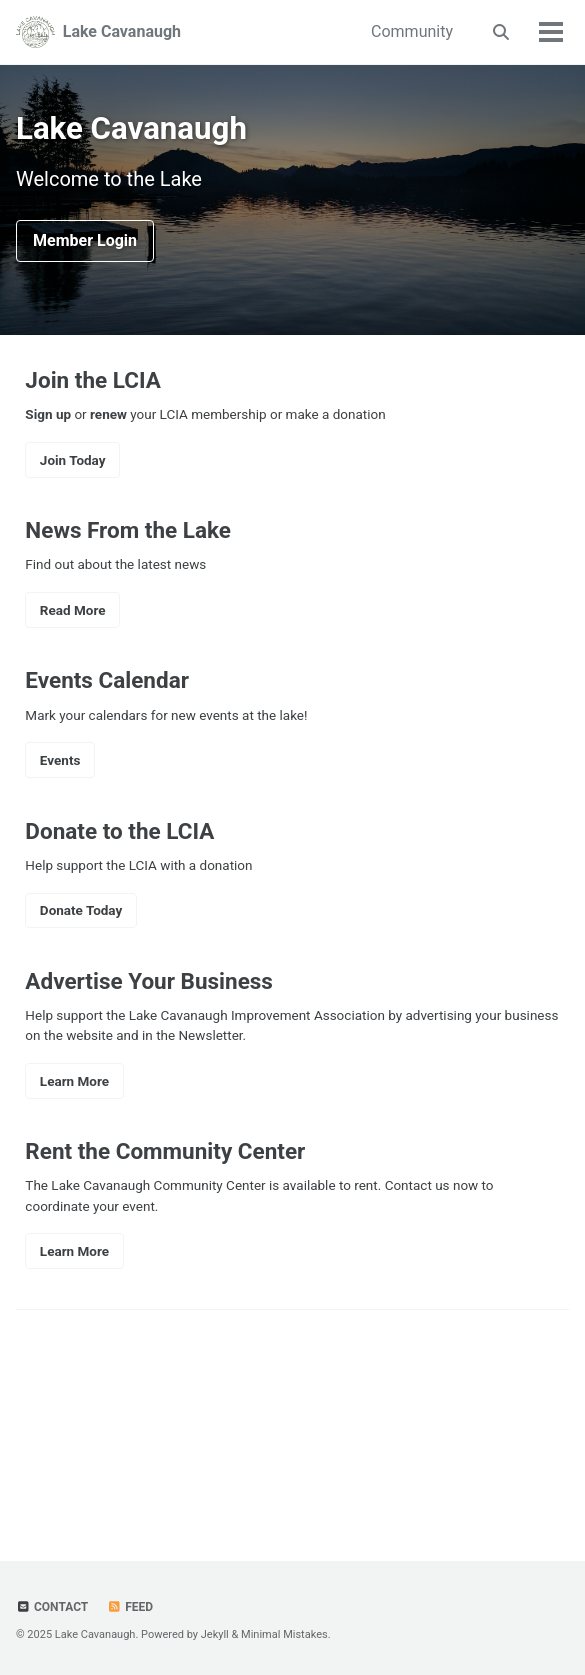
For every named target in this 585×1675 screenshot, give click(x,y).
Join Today (73, 460)
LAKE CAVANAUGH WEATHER (292, 1417)
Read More (73, 610)
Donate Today (81, 910)
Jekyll (215, 1634)
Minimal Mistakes (284, 1634)
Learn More (74, 1081)
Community (412, 31)
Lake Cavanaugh (122, 31)
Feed (130, 1607)
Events (60, 760)
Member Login (85, 240)
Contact (52, 1607)
